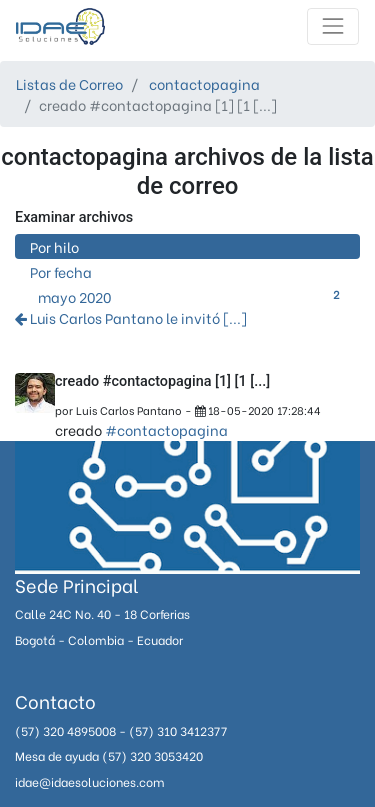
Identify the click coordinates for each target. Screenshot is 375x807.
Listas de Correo (69, 83)
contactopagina (204, 83)
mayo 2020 (191, 296)
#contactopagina (166, 429)
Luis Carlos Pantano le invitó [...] (131, 317)
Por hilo (54, 246)
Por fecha (61, 271)
